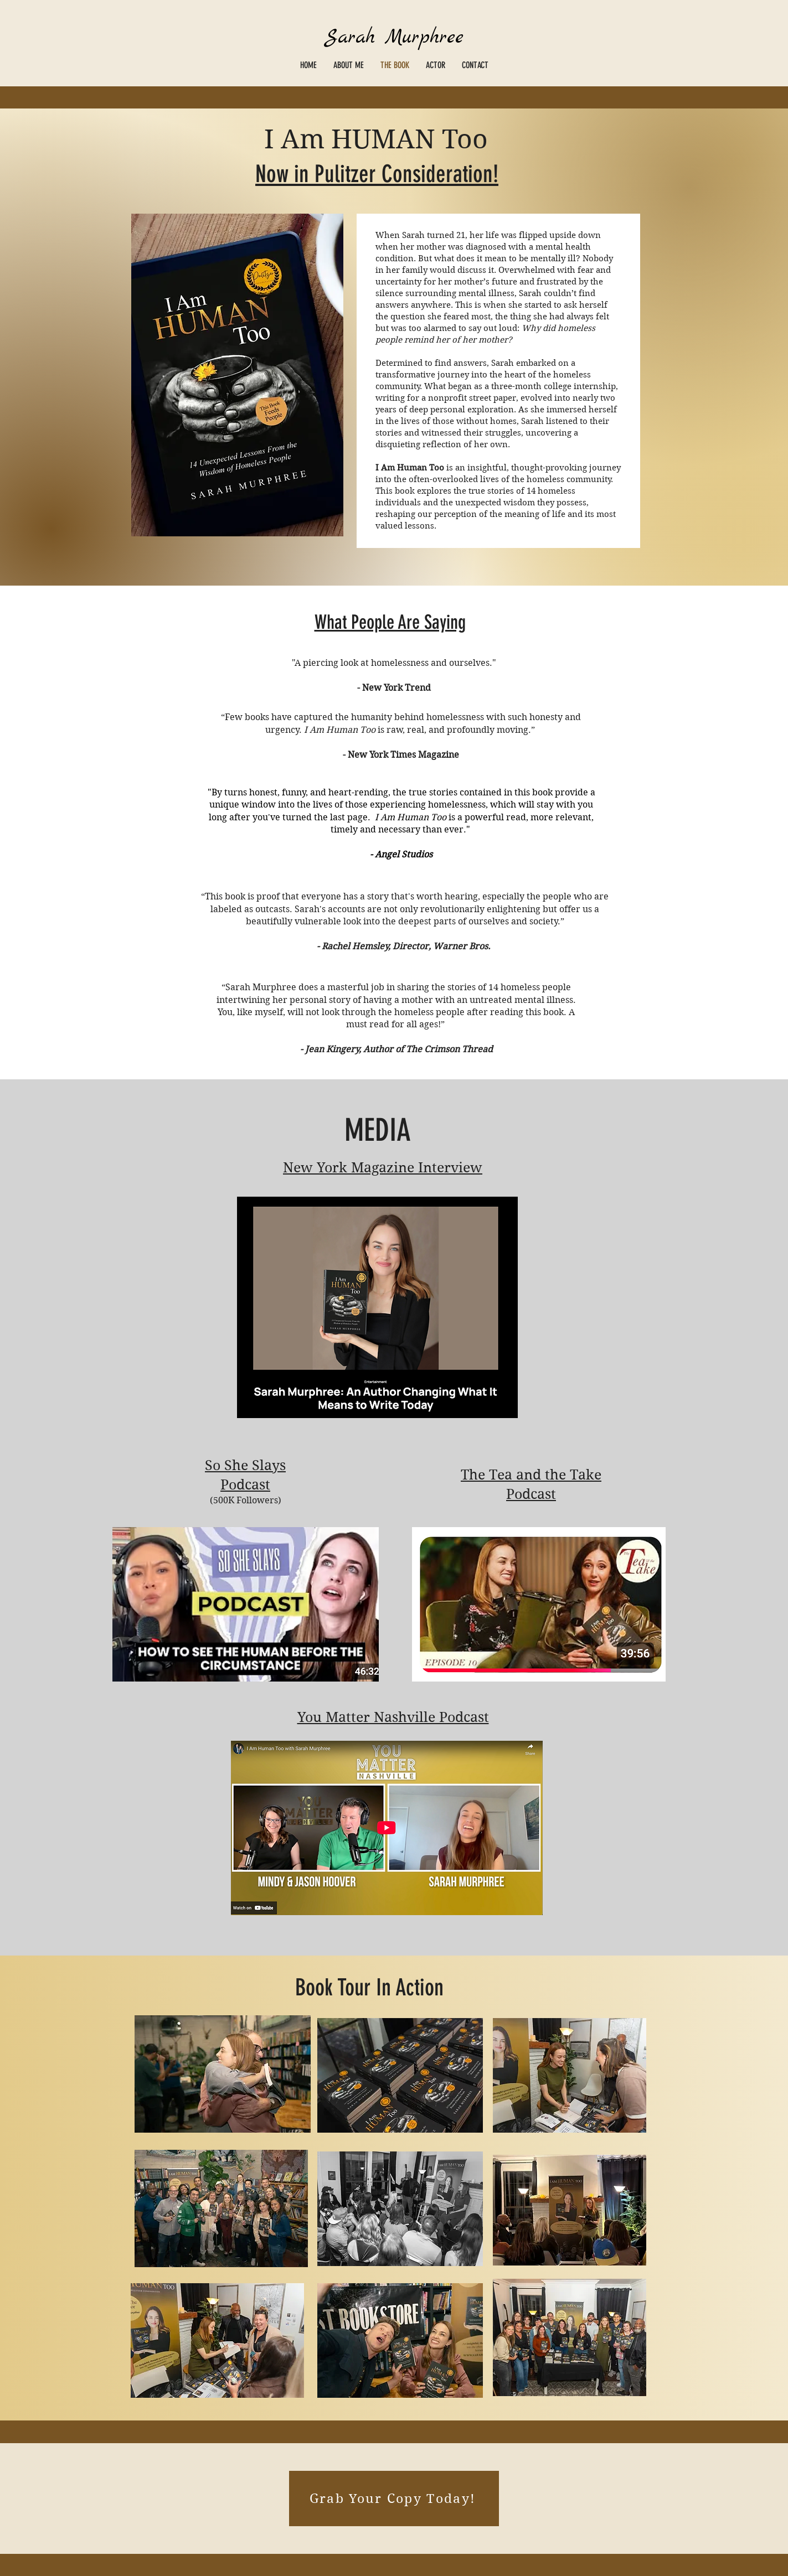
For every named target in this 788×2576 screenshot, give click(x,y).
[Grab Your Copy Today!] (394, 2498)
